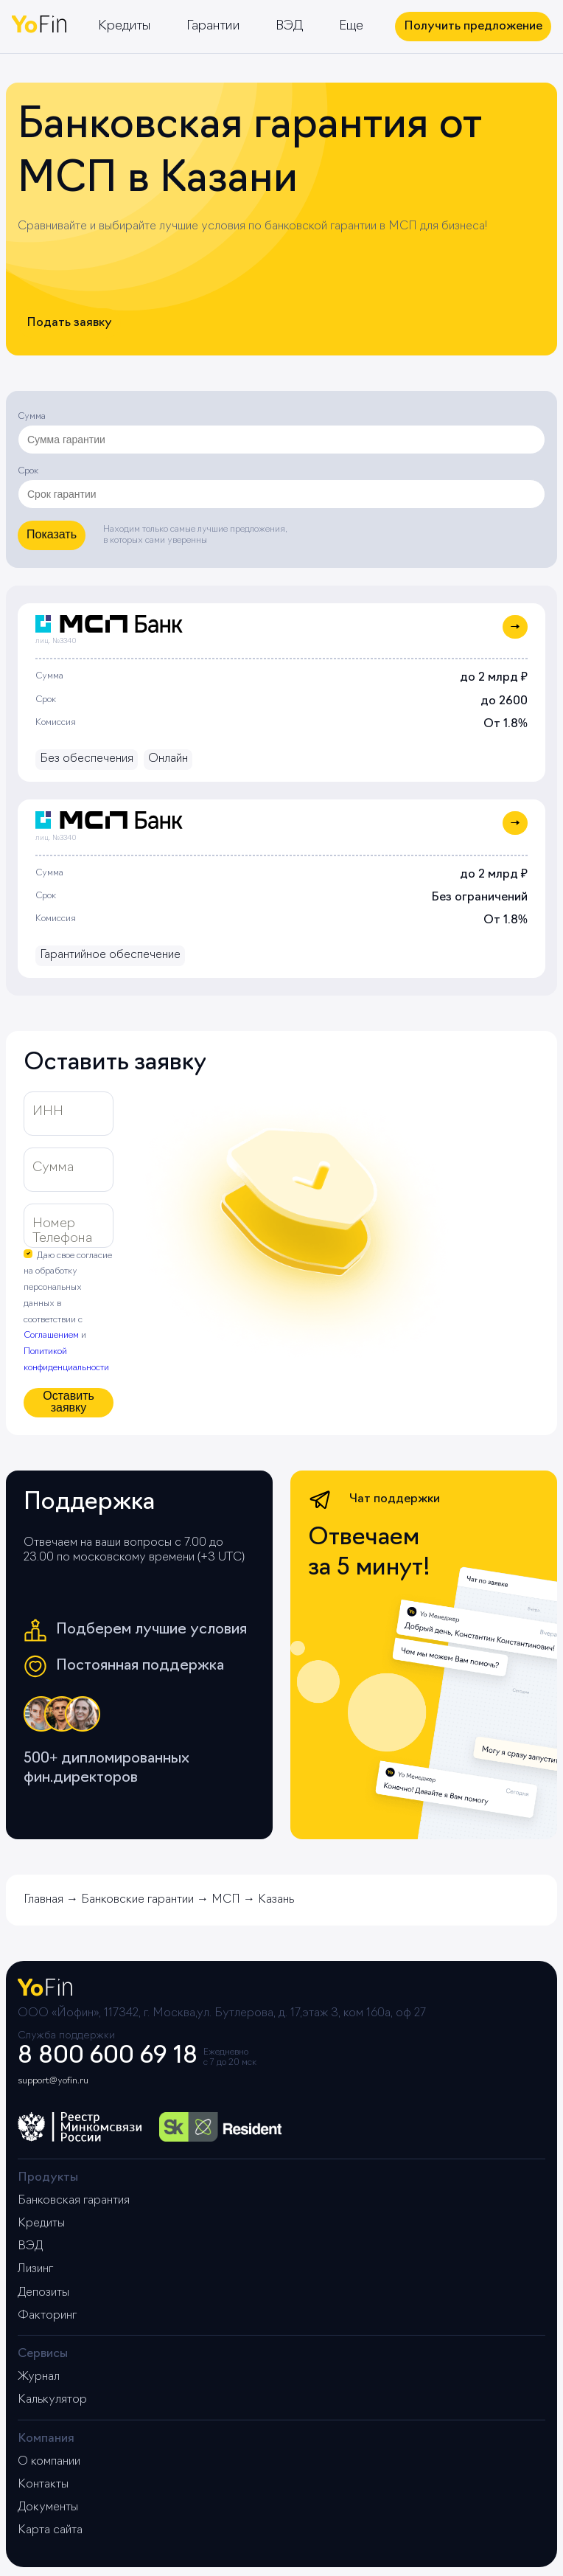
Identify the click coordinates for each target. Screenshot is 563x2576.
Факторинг (47, 2316)
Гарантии (213, 26)
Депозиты (43, 2293)
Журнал (39, 2377)
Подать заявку (69, 323)
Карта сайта (50, 2530)
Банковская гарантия (74, 2201)
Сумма (32, 416)
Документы (48, 2507)
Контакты (43, 2484)
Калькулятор (52, 2400)
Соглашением (51, 1335)
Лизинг (35, 2269)
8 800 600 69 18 (107, 2057)
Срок (28, 471)
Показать (52, 534)
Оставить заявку (68, 1401)
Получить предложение (473, 26)
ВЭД (290, 26)
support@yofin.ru (53, 2081)
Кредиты (124, 26)
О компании (49, 2462)
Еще (351, 26)
